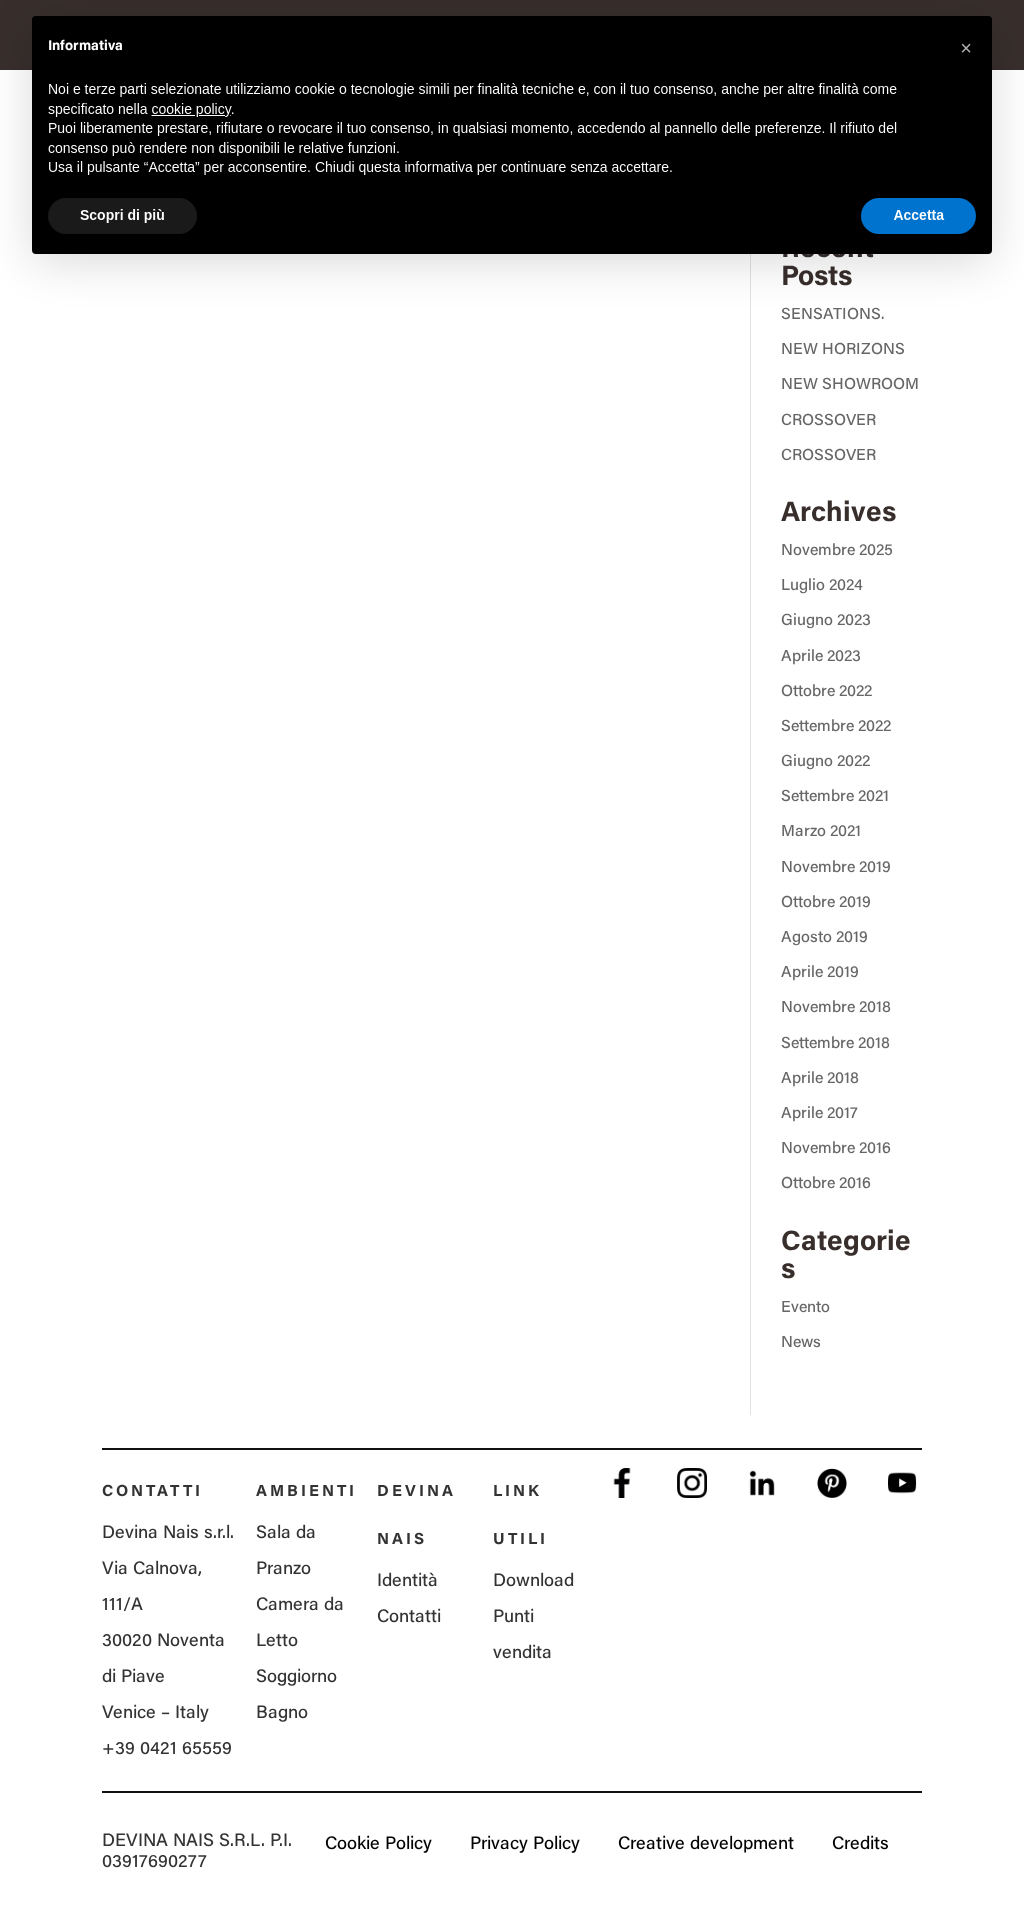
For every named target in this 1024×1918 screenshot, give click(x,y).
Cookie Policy (378, 1845)
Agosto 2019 (824, 938)
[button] (966, 48)
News (801, 1343)
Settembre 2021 (835, 797)
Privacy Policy (525, 1845)
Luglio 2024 (822, 586)
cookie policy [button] (191, 109)
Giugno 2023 (826, 621)
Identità (407, 1582)
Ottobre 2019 (826, 903)
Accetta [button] (918, 215)
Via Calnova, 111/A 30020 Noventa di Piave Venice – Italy (163, 1642)
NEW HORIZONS (843, 350)
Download (533, 1582)
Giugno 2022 (825, 762)
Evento (805, 1308)
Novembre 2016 (836, 1149)
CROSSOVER (828, 421)
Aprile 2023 (821, 657)
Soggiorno (296, 1678)
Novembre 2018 (836, 1008)
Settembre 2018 (835, 1044)
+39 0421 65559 (167, 1750)
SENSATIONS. (832, 315)
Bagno (282, 1714)
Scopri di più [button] (122, 215)
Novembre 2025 (837, 551)
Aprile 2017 (819, 1114)
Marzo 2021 (821, 832)
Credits (860, 1845)
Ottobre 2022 (826, 692)
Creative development (706, 1845)
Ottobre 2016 (826, 1184)
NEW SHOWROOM (850, 385)
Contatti (409, 1618)
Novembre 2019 (836, 868)
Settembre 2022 (836, 727)
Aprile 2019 (820, 973)
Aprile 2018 (820, 1079)
